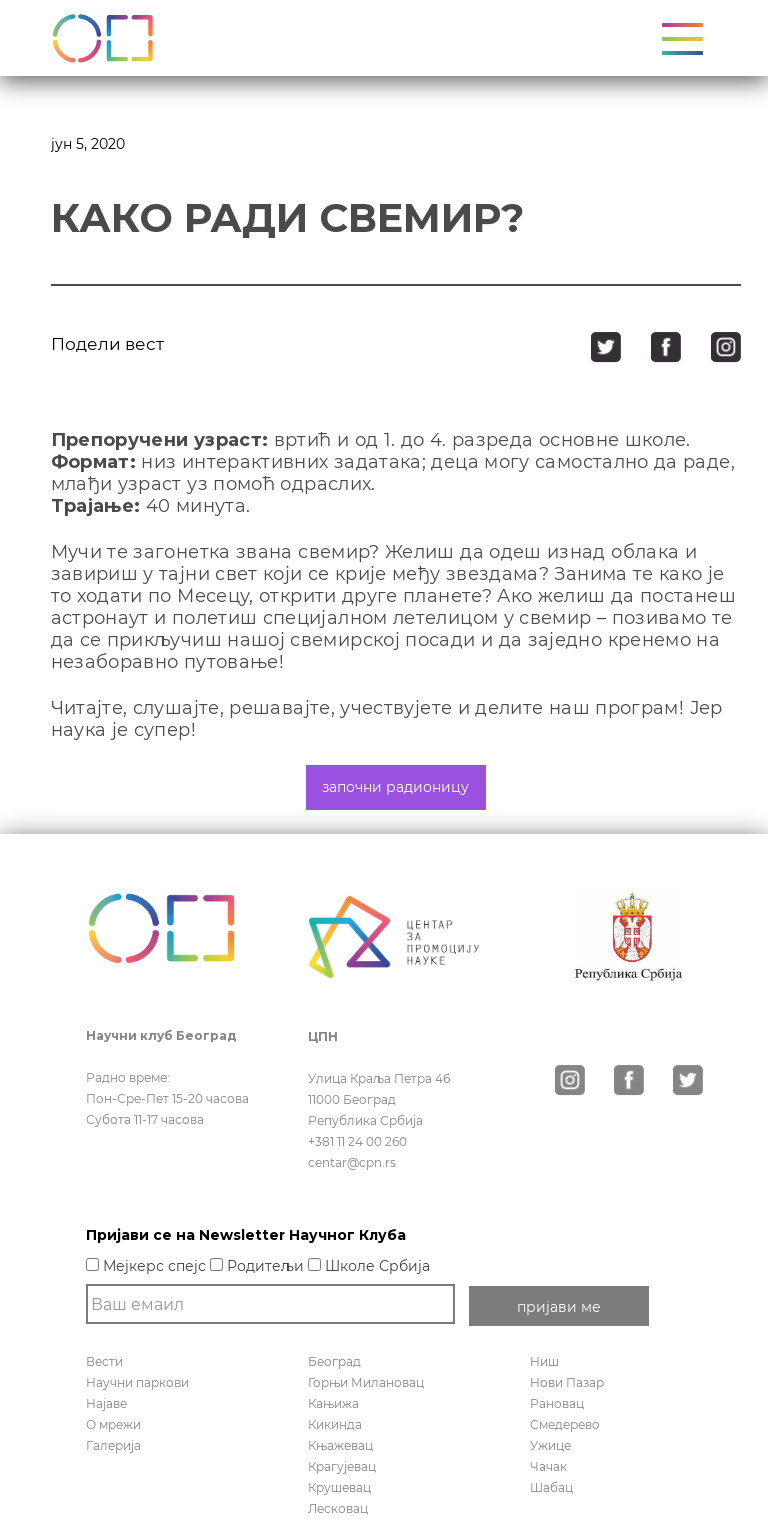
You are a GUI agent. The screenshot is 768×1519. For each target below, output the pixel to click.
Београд (334, 1361)
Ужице (550, 1445)
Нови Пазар (567, 1382)
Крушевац (339, 1487)
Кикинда (335, 1424)
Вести (104, 1361)
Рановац (557, 1403)
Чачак (548, 1466)
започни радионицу (395, 787)
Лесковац (338, 1508)
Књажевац (340, 1445)
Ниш (544, 1361)
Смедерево (565, 1424)
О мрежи (113, 1424)
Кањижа (333, 1403)
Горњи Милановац (366, 1382)
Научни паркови (137, 1382)
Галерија (113, 1445)
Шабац (551, 1487)
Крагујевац (342, 1466)
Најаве (106, 1403)
